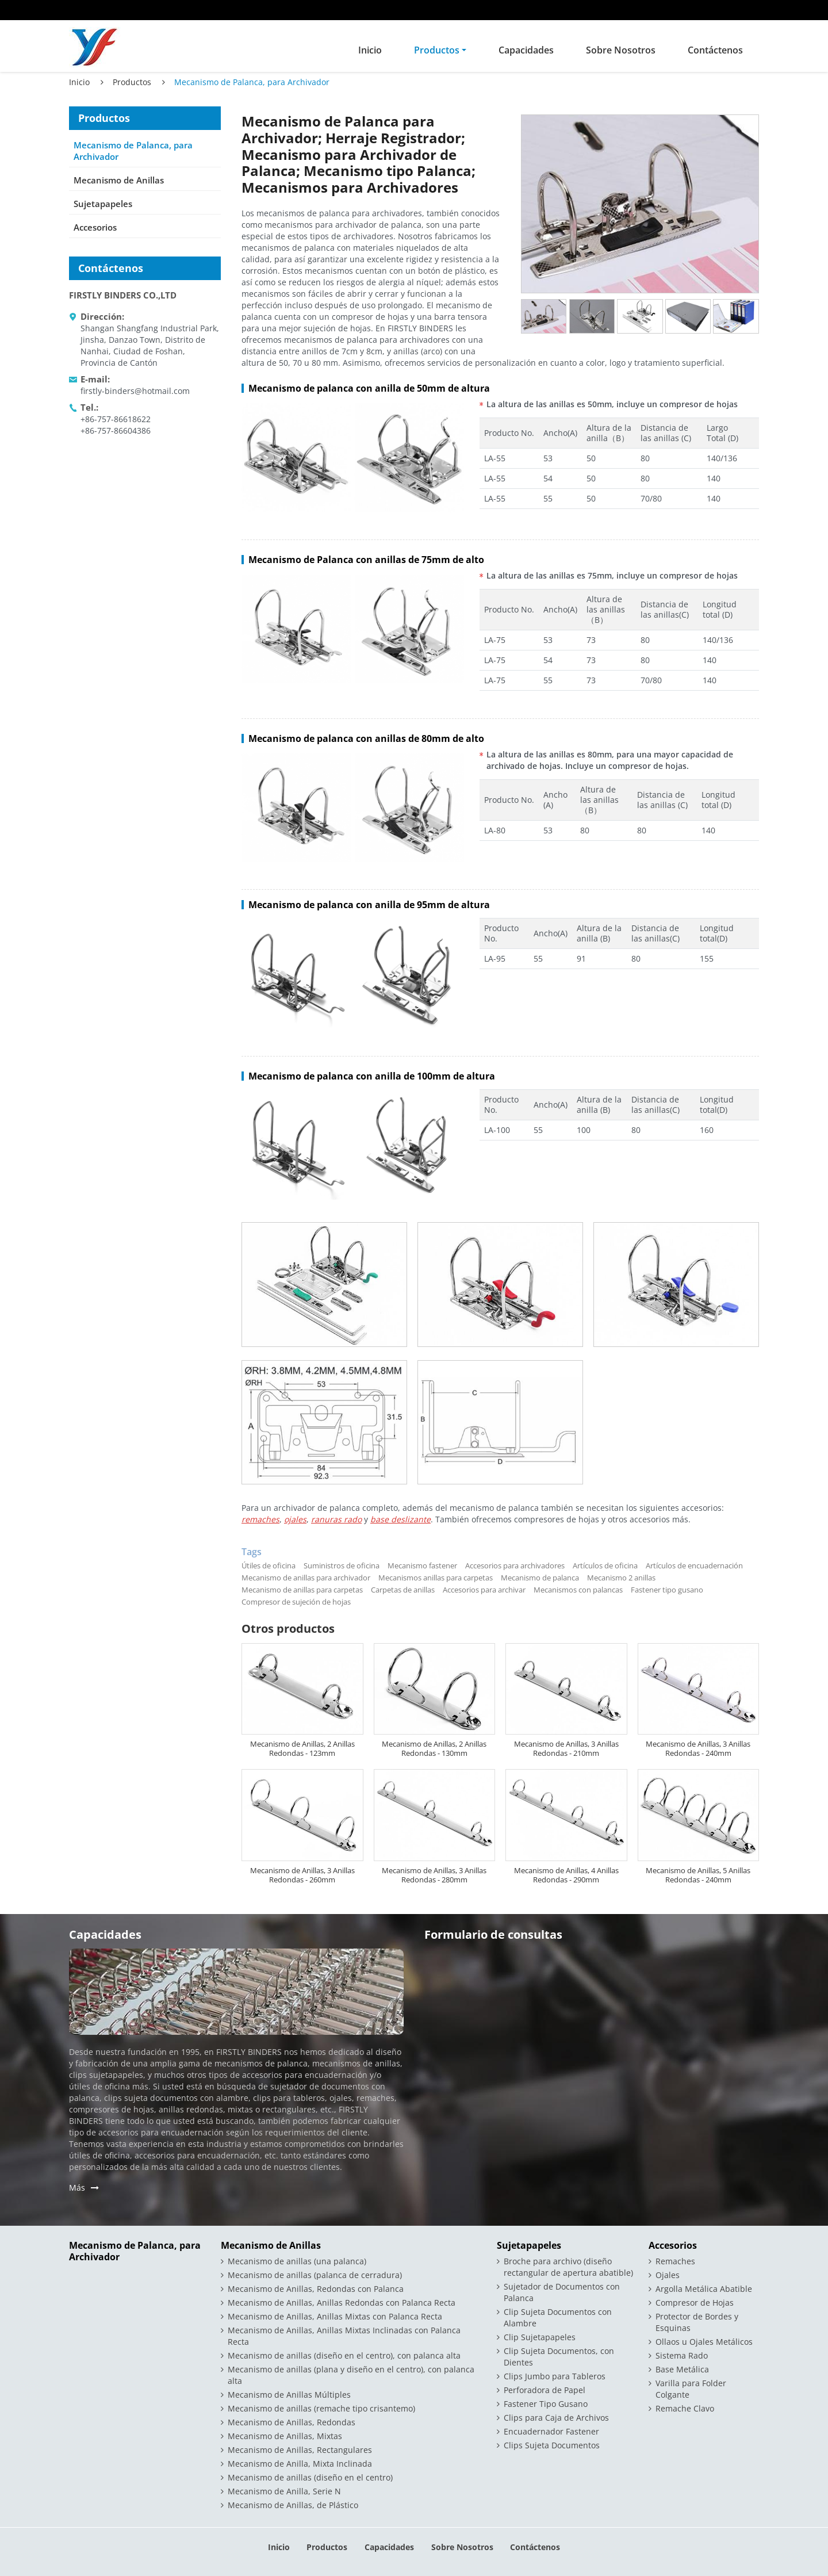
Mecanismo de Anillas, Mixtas (285, 2435)
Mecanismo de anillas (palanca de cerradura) (315, 2274)
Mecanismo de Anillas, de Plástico (293, 2505)
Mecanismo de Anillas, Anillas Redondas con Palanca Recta (341, 2302)
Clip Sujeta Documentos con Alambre (558, 2317)
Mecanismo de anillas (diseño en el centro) (310, 2477)
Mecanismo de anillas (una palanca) (297, 2261)
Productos (132, 81)
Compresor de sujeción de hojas (296, 1601)
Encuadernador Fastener (551, 2431)
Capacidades (526, 50)
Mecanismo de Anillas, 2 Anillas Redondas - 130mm (434, 1748)
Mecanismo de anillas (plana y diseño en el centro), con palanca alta (351, 2375)
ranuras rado (336, 1519)
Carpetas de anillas (403, 1589)
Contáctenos (715, 50)
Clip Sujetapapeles (540, 2337)
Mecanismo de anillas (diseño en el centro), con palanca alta (344, 2355)
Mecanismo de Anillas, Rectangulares (300, 2449)
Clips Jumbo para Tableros (554, 2376)
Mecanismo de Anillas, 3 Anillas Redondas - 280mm (434, 1875)
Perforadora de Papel (544, 2389)
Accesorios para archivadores (515, 1565)
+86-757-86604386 (115, 430)
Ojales (668, 2274)
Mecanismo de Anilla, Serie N (284, 2491)
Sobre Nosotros (621, 50)
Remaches (675, 2261)
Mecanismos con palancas (578, 1589)
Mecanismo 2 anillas (621, 1577)
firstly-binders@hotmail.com (135, 390)
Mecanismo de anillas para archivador (305, 1577)
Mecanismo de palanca (540, 1577)
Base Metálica (682, 2369)
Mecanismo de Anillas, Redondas (291, 2422)
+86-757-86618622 (115, 419)
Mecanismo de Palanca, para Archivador (133, 150)
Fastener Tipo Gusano (546, 2403)
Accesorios (95, 227)
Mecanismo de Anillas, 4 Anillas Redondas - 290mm (566, 1875)
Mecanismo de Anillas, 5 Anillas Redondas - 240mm (698, 1875)
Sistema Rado (682, 2355)
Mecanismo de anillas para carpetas (302, 1589)
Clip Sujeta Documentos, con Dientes (559, 2356)
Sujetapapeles (103, 203)
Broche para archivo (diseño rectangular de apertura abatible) (568, 2267)
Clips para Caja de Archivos (556, 2417)
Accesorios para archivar (484, 1589)
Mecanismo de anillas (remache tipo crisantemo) (321, 2408)
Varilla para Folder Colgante (691, 2389)
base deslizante (400, 1519)
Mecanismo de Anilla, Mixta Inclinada (300, 2463)
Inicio (370, 50)
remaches (260, 1519)
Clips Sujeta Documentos (552, 2445)
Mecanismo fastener (422, 1565)
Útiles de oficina (268, 1565)
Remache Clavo (685, 2408)
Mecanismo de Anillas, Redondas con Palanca (316, 2288)
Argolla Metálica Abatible (704, 2288)
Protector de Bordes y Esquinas (697, 2322)
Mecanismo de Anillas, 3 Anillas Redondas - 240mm (698, 1748)
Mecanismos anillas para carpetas (435, 1577)
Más (77, 2187)
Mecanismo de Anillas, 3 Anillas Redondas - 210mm (566, 1748)
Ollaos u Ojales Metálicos (704, 2341)
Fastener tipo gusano (667, 1589)
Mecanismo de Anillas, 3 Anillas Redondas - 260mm (302, 1875)
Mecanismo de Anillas (119, 180)
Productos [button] (436, 50)
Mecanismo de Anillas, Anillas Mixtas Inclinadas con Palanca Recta (344, 2336)
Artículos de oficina (605, 1565)
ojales (295, 1519)
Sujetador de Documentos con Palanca (562, 2292)
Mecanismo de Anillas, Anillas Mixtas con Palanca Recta (335, 2316)
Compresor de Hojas (695, 2302)
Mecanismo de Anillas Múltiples (289, 2394)
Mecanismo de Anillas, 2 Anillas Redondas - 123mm (302, 1748)
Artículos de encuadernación (694, 1565)
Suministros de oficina (341, 1565)
